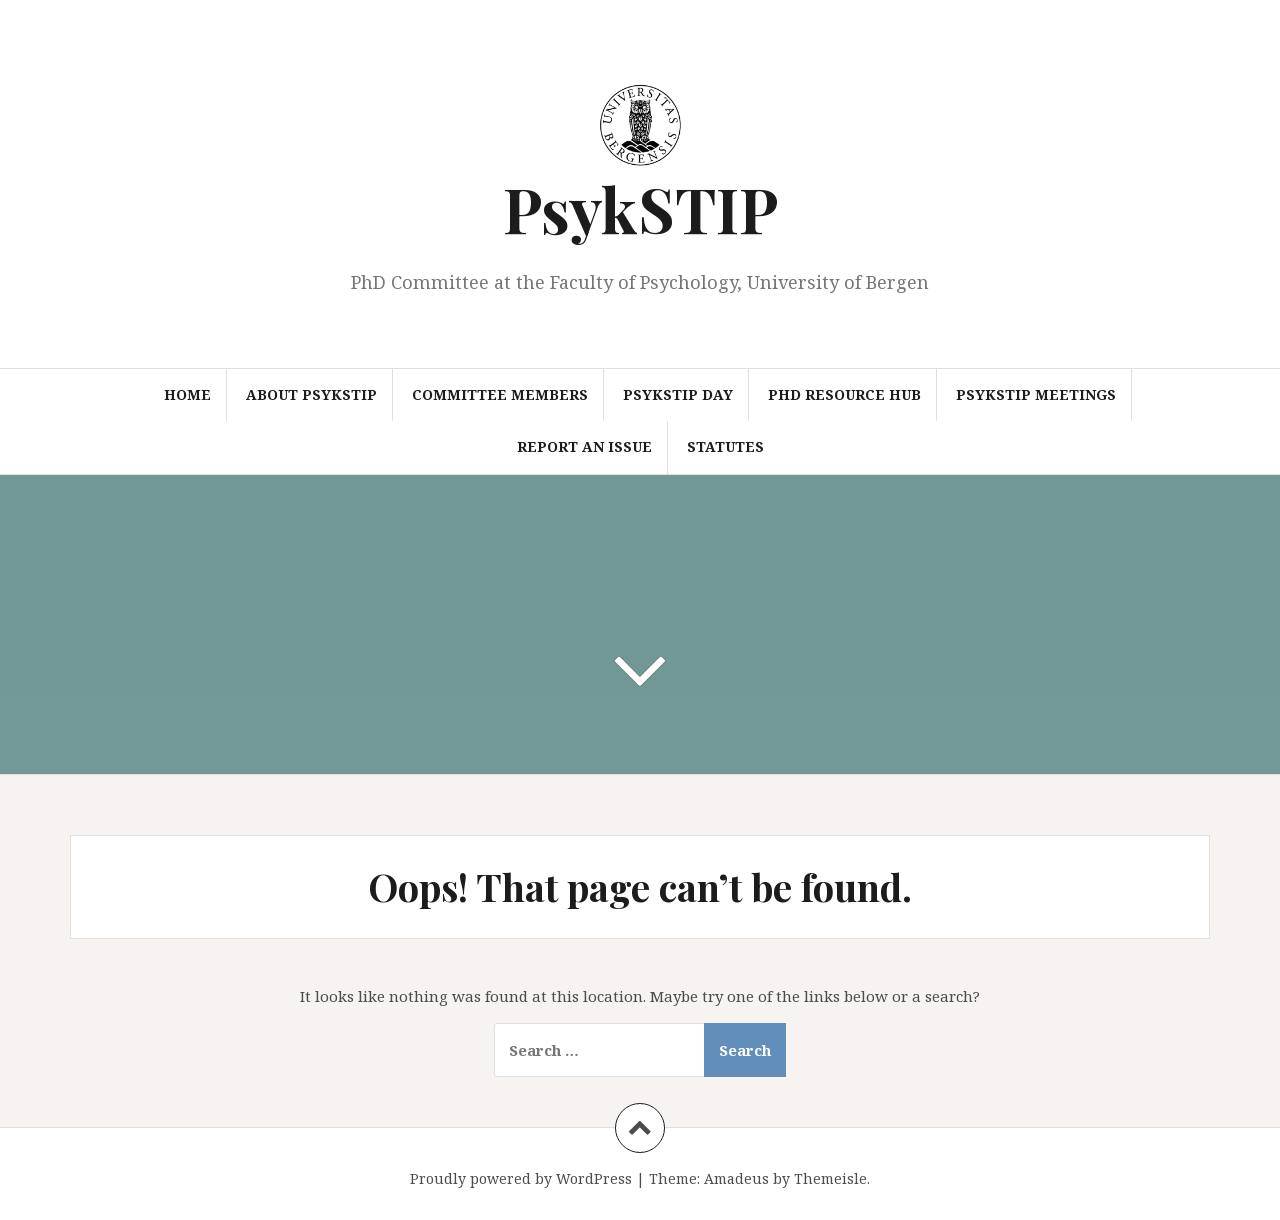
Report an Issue (584, 446)
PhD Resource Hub (844, 394)
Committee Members (500, 394)
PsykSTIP (640, 208)
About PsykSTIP (311, 394)
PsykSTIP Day (678, 394)
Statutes (725, 446)
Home (187, 394)
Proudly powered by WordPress (521, 1178)
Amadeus (736, 1178)
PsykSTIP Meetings (1036, 394)
